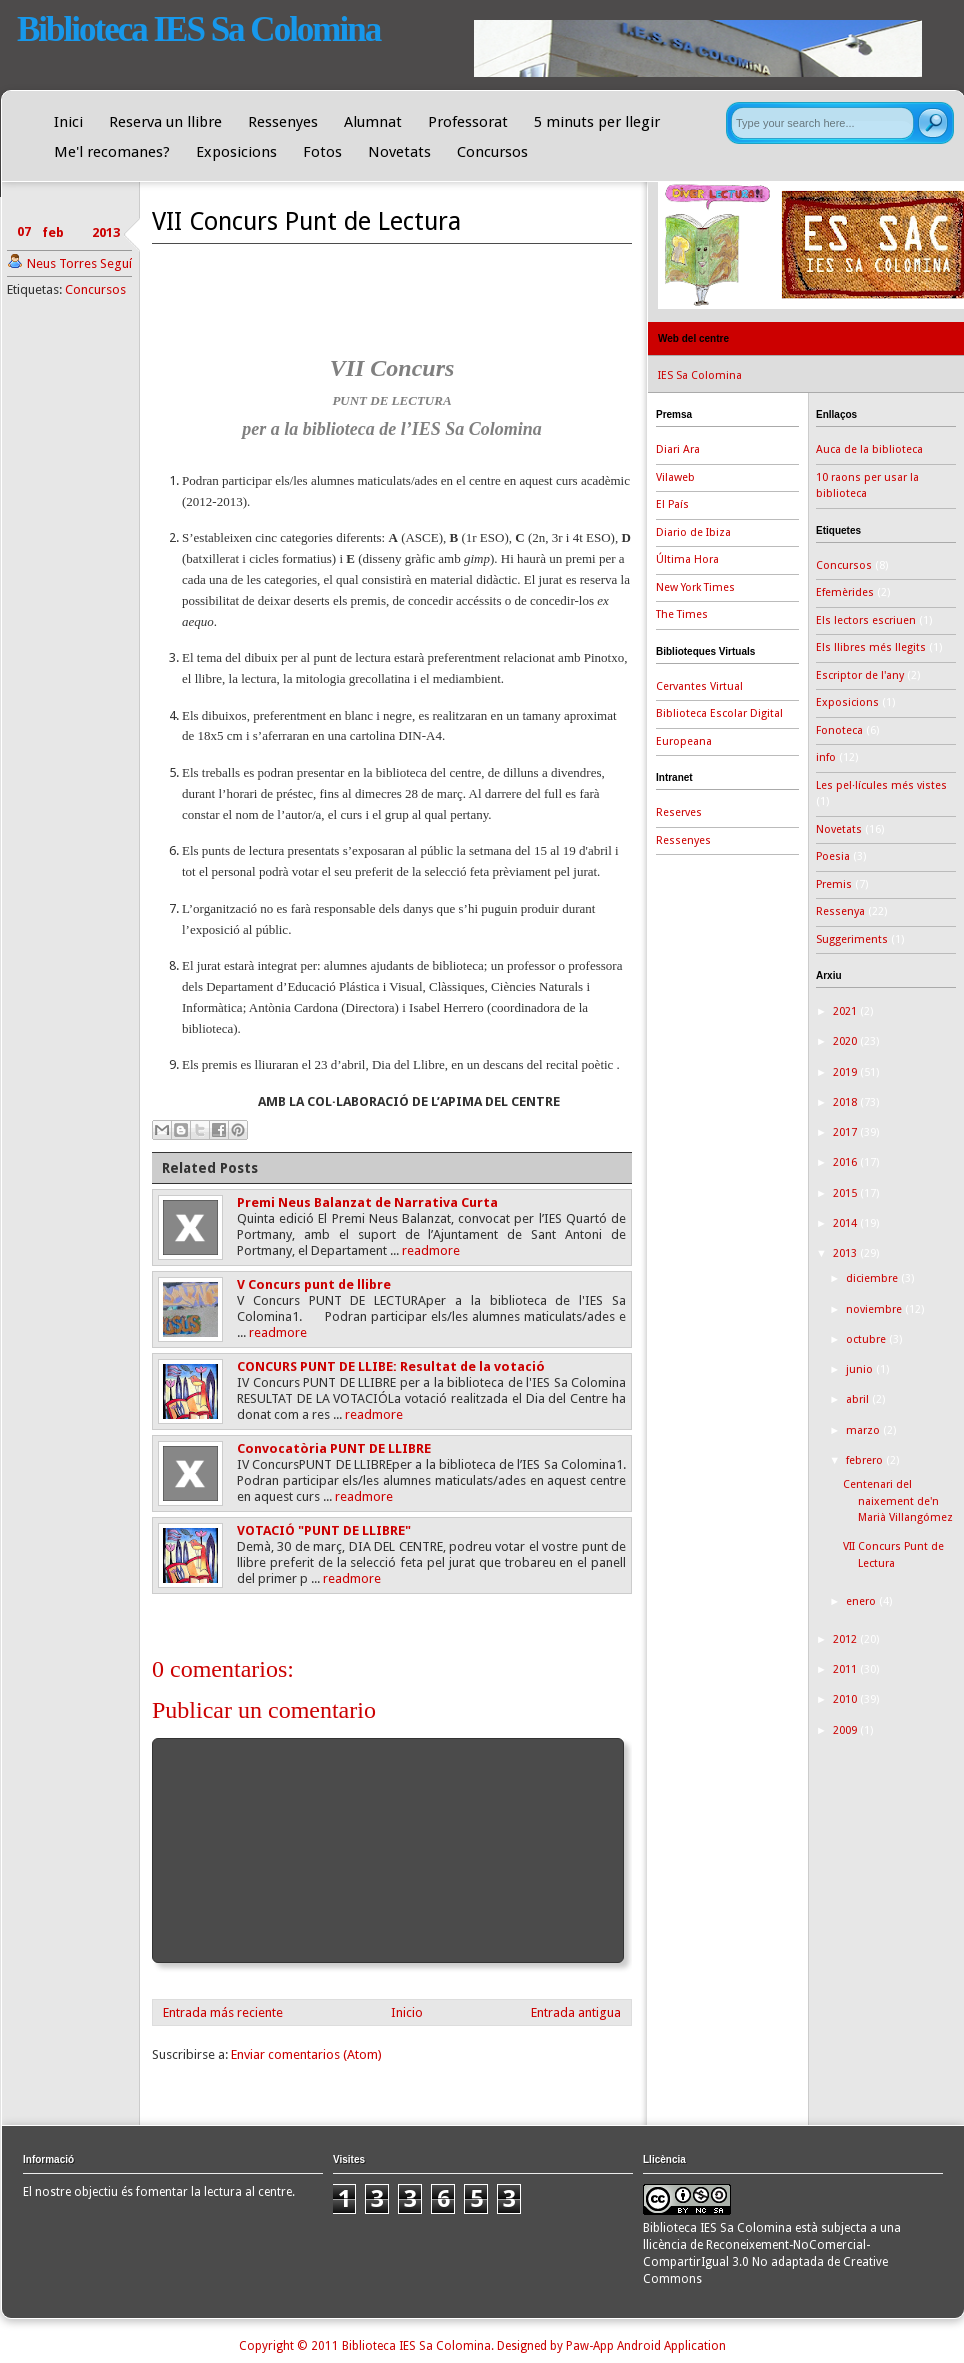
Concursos (492, 152)
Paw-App (590, 2346)
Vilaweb (675, 477)
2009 (846, 1730)
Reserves (679, 812)
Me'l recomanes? (112, 152)
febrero (866, 1460)
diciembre (873, 1278)
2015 (846, 1193)
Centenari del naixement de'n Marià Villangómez (898, 1501)
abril (859, 1399)
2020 (846, 1041)
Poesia (833, 856)
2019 (846, 1072)
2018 (846, 1102)
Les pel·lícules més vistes (881, 785)
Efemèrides (845, 592)
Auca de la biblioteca (869, 449)
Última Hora (687, 559)
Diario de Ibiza (693, 532)
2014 (846, 1223)
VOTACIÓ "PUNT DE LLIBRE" (324, 1530)
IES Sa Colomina (700, 375)
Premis (834, 884)
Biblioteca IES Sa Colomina (198, 29)
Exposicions (236, 152)
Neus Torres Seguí (79, 263)
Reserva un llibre (165, 122)
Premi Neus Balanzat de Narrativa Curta (367, 1202)
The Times (682, 614)
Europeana (684, 741)
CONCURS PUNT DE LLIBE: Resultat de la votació (391, 1366)
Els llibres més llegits (871, 647)
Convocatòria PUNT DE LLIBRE (334, 1448)
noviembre (875, 1309)
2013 (846, 1253)
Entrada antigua (576, 2012)
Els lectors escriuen (866, 620)
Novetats (399, 152)
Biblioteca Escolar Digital (719, 713)
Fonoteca (839, 730)
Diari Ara (678, 449)
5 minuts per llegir (597, 122)
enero (862, 1601)
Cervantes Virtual (699, 686)
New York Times (695, 587)
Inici (68, 122)
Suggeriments (852, 939)
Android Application (671, 2346)
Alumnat (373, 122)
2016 (846, 1162)
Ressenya (840, 911)
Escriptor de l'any (860, 675)
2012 (846, 1639)
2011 (846, 1669)
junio (861, 1369)
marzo (864, 1430)
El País (672, 504)
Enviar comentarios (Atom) (306, 2054)
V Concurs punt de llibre (314, 1284)
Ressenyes (283, 122)
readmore (431, 1250)
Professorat (468, 122)
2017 (846, 1132)
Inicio (407, 2012)
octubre (867, 1339)
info (826, 757)
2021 (846, 1011)
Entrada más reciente (223, 2012)
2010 (846, 1699)
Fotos (322, 152)
